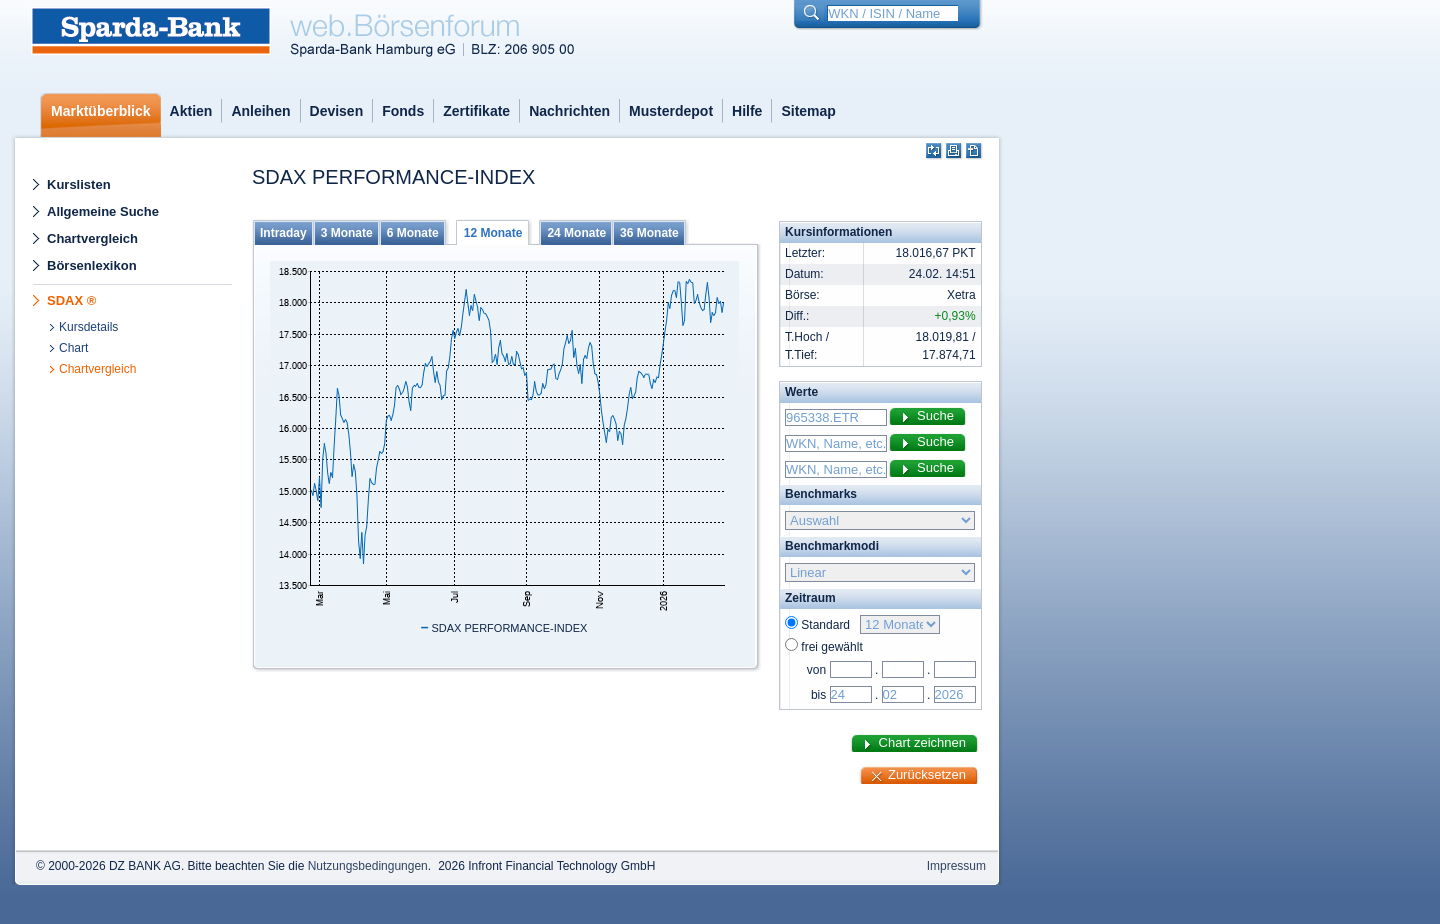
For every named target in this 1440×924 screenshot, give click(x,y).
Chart (73, 348)
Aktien (191, 111)
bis (818, 695)
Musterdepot (671, 111)
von (816, 670)
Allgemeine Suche (103, 211)
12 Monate (493, 233)
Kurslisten (79, 184)
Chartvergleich (92, 238)
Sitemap (808, 111)
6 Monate (413, 233)
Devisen (337, 111)
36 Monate (649, 233)
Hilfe (747, 111)
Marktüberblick (101, 111)
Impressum (956, 866)
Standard (828, 625)
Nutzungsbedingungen (368, 866)
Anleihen (260, 111)
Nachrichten (569, 111)
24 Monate (576, 233)
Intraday (283, 233)
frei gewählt (831, 647)
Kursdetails (88, 327)
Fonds (403, 111)
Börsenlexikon (92, 265)
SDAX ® (71, 300)
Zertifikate (476, 111)
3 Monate (347, 233)
